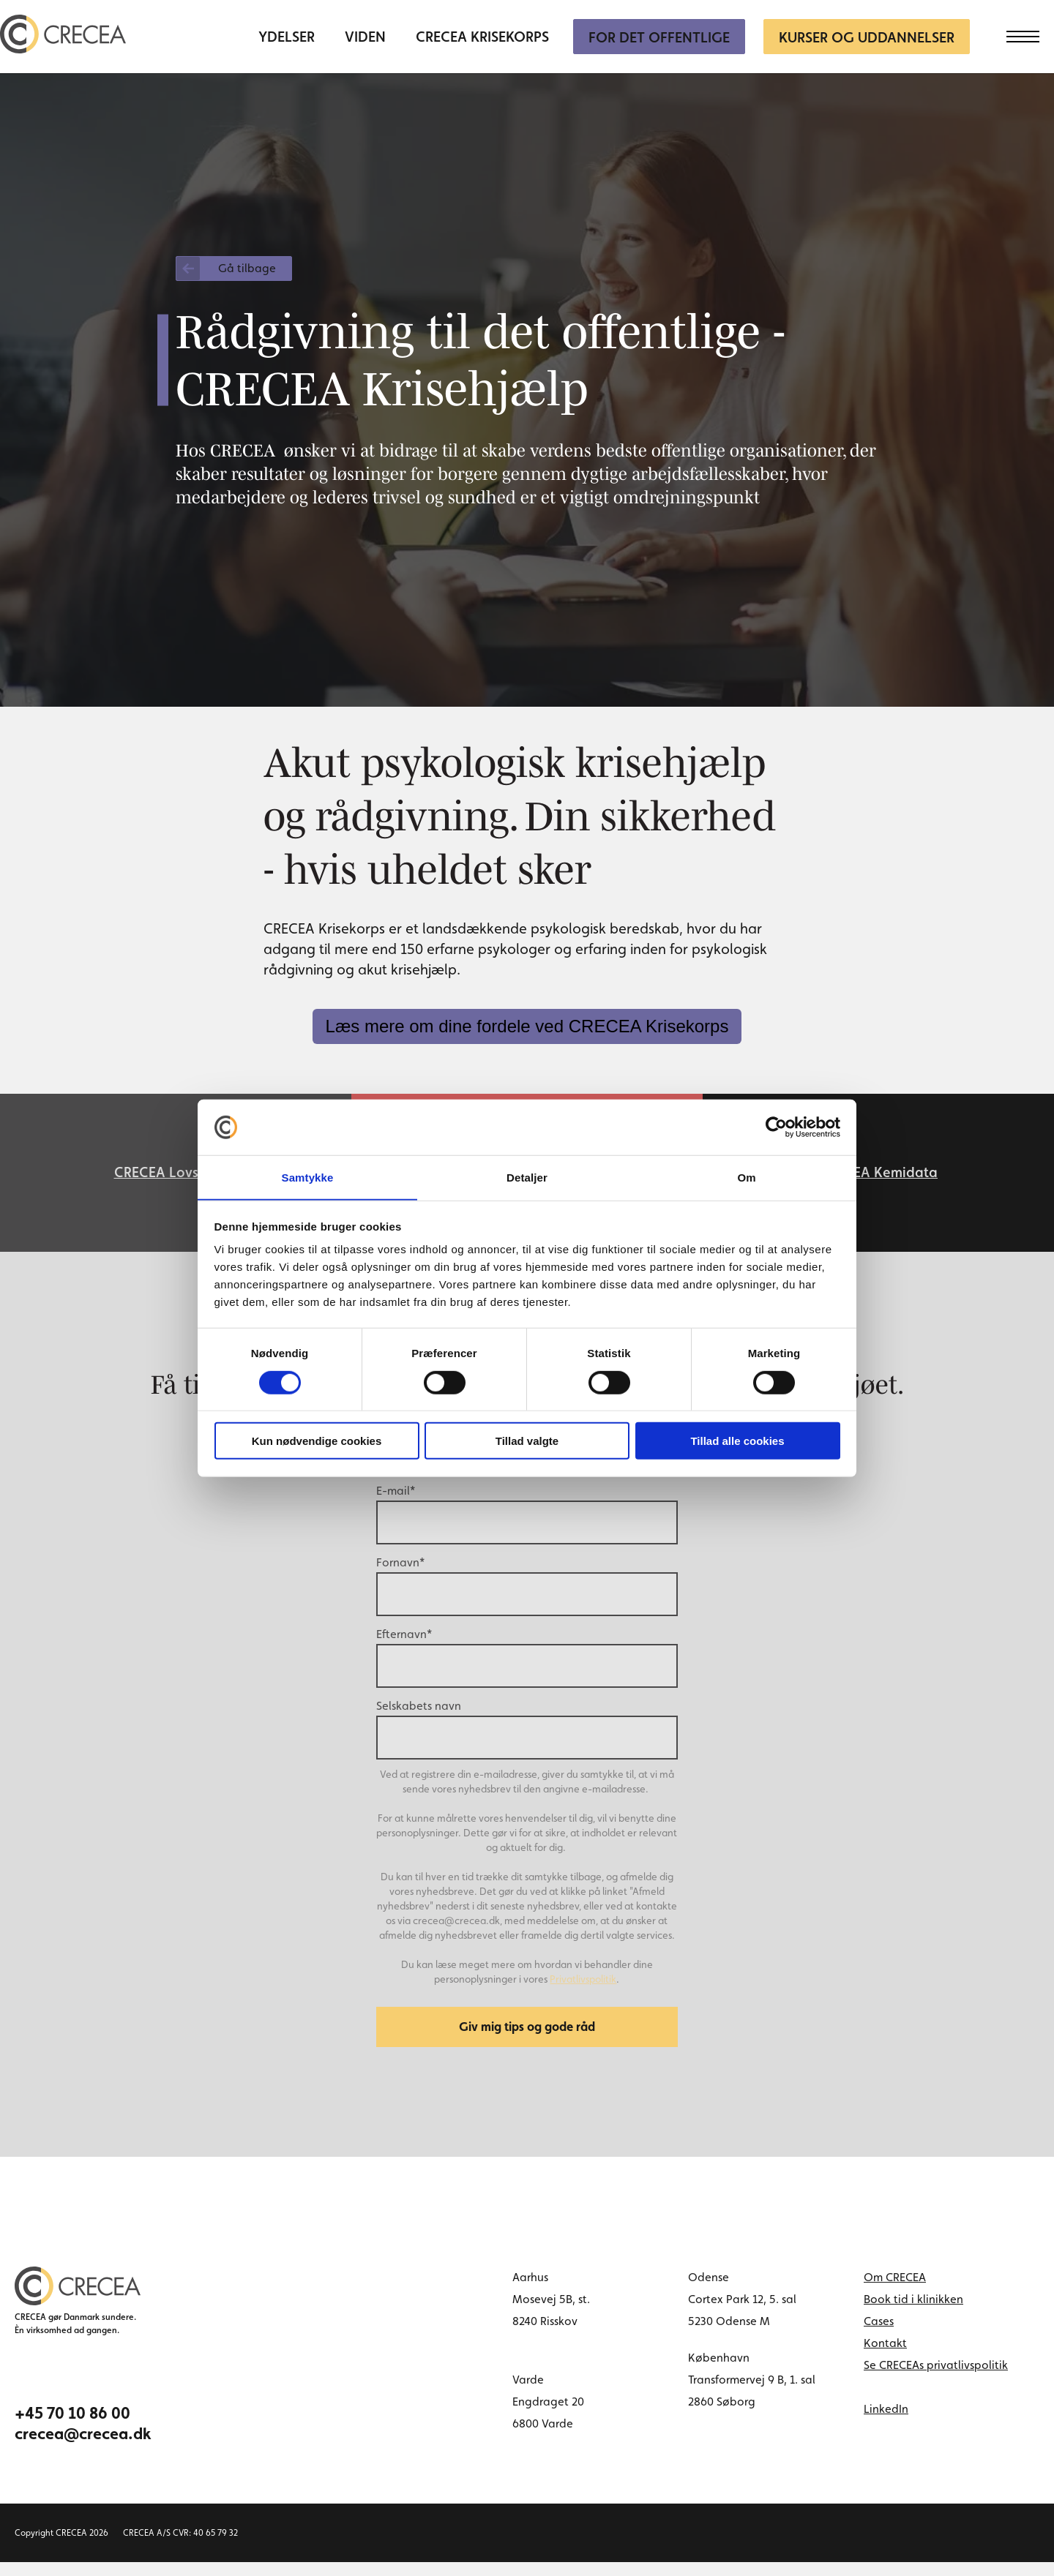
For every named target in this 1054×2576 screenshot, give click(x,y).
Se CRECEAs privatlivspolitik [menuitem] (936, 2379)
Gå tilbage (247, 268)
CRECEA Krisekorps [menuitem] (482, 37)
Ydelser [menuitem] (286, 37)
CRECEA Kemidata (878, 1177)
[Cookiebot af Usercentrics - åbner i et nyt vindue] (776, 1127)
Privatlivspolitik (583, 1988)
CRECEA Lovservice (176, 1177)
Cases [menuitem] (879, 2335)
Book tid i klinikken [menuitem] (913, 2313)
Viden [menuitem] (365, 37)
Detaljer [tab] (527, 1177)
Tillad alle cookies (737, 1441)
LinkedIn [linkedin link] (886, 2423)
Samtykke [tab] (308, 1177)
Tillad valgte (527, 1441)
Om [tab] (746, 1177)
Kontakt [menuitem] (885, 2357)
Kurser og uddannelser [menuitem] (866, 37)
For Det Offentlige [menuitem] (659, 37)
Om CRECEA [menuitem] (895, 2291)
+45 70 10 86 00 (72, 2426)
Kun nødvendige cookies (317, 1441)
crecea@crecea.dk (83, 2447)
